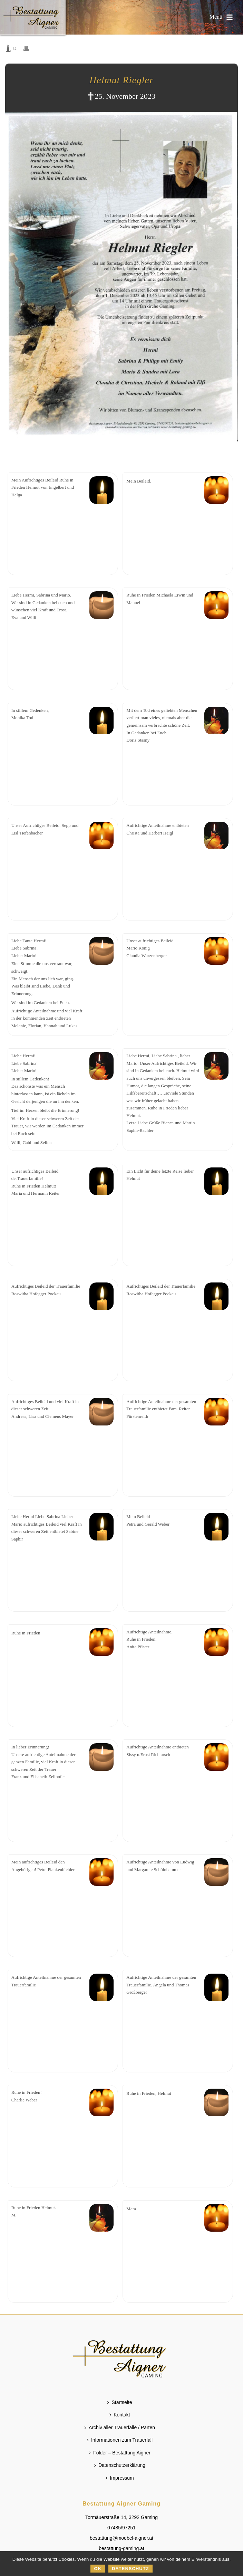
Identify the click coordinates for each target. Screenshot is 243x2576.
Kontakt (119, 2414)
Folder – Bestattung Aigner (119, 2452)
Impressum (120, 2478)
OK (97, 2568)
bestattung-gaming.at (121, 2548)
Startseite (119, 2402)
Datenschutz (130, 2568)
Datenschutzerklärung (119, 2465)
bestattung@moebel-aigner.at (121, 2538)
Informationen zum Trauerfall (120, 2440)
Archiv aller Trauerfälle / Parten (120, 2427)
